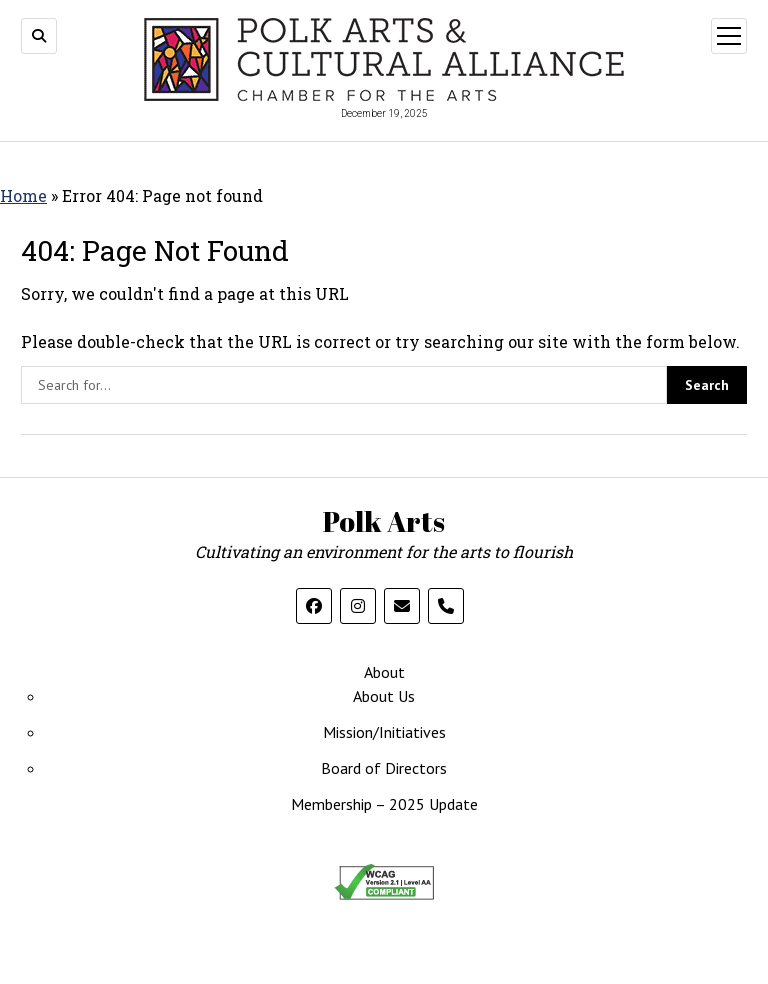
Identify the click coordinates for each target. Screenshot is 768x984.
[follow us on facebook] (314, 606)
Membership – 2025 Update (384, 804)
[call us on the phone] (446, 606)
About (384, 672)
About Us (384, 696)
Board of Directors (384, 768)
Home (23, 195)
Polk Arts (384, 521)
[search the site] (343, 385)
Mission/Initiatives (384, 732)
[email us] (402, 606)
